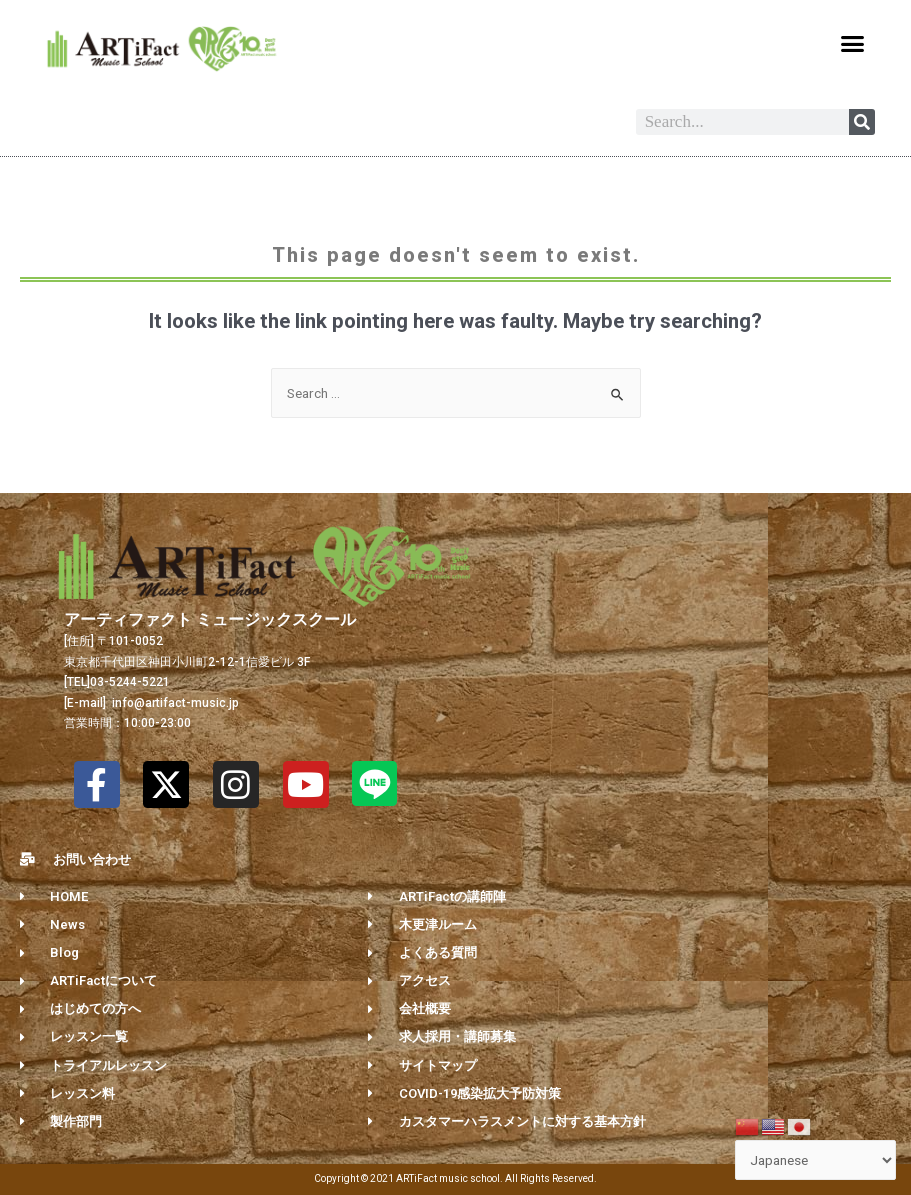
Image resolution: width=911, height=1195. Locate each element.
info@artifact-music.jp (174, 703)
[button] (852, 44)
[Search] (862, 122)
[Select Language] (816, 1160)
